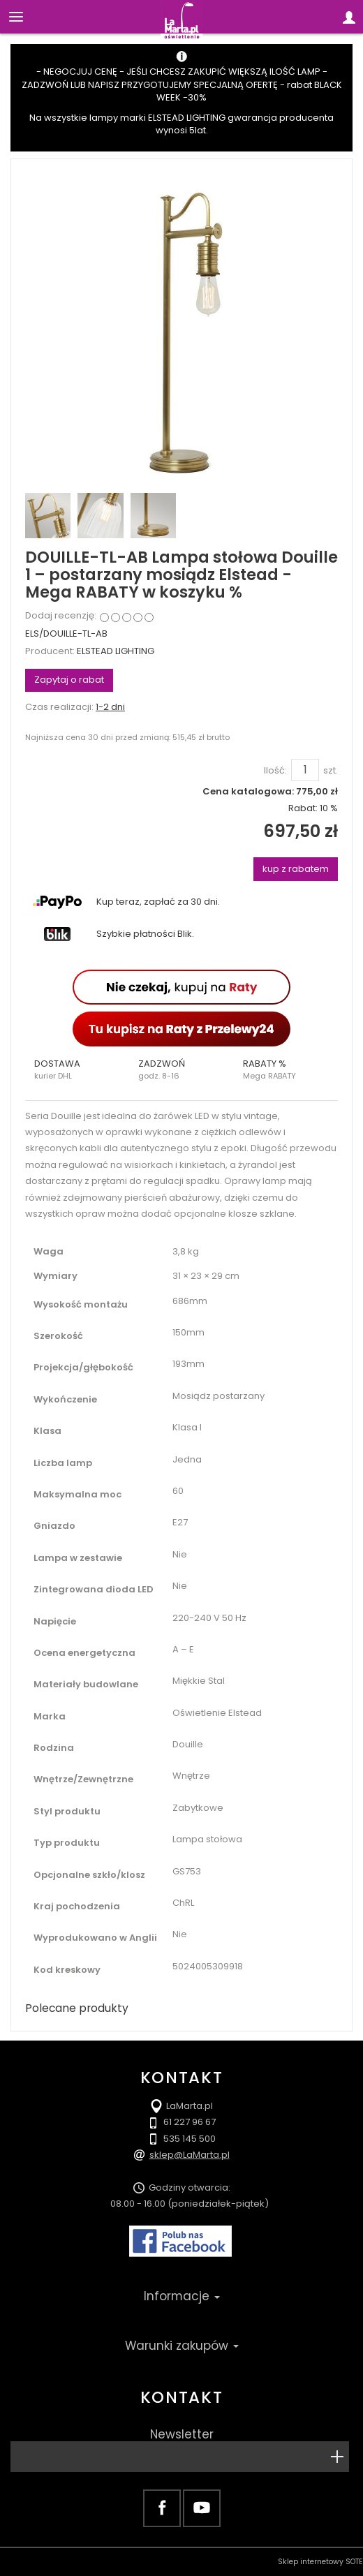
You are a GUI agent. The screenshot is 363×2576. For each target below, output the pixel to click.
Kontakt (181, 2397)
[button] (77, 1069)
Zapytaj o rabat (69, 679)
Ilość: (275, 770)
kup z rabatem (295, 868)
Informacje (182, 2296)
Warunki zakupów (182, 2345)
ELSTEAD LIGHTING (115, 651)
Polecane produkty (76, 2008)
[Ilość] (305, 770)
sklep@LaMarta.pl (189, 2154)
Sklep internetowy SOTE (320, 2561)
